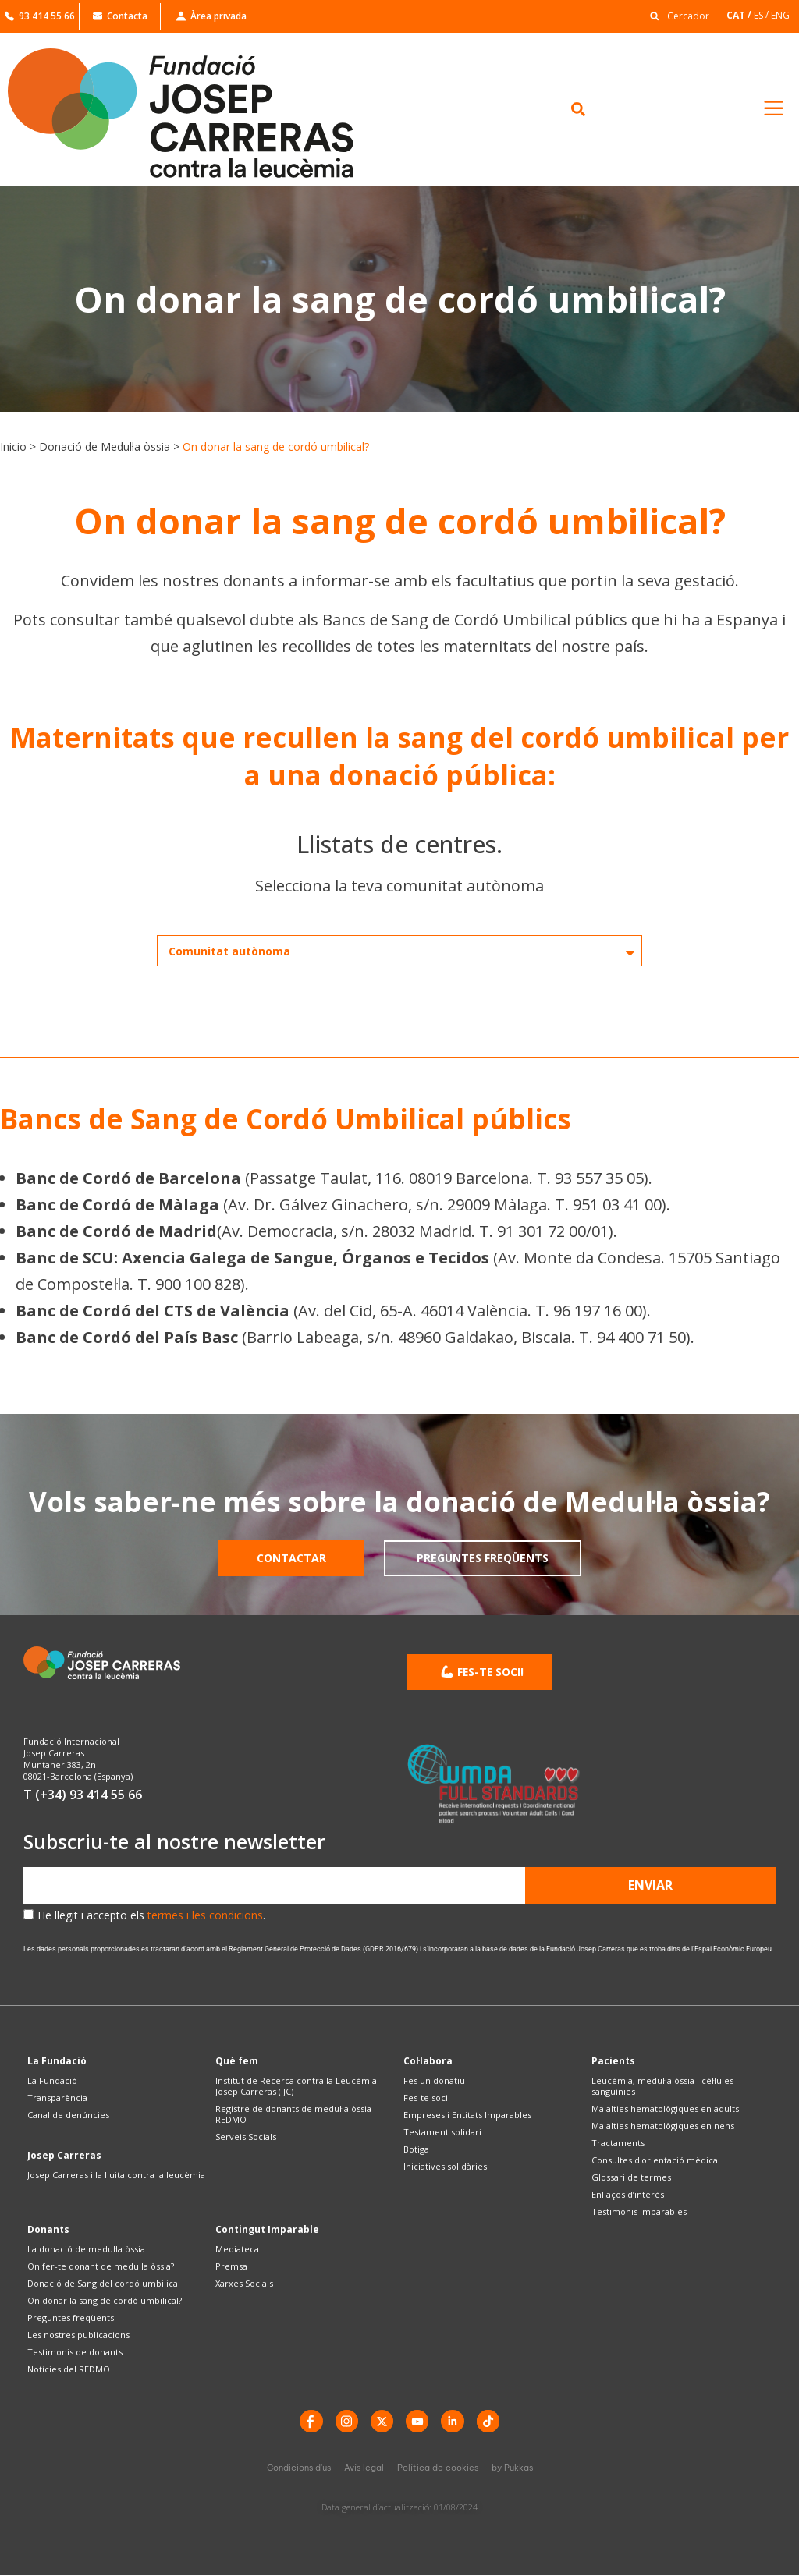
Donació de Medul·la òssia (104, 446)
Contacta (120, 16)
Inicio (13, 446)
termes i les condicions (205, 1915)
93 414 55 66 (40, 16)
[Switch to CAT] (740, 15)
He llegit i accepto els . (151, 1915)
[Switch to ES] (762, 15)
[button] (675, 15)
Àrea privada (211, 16)
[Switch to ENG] (781, 15)
